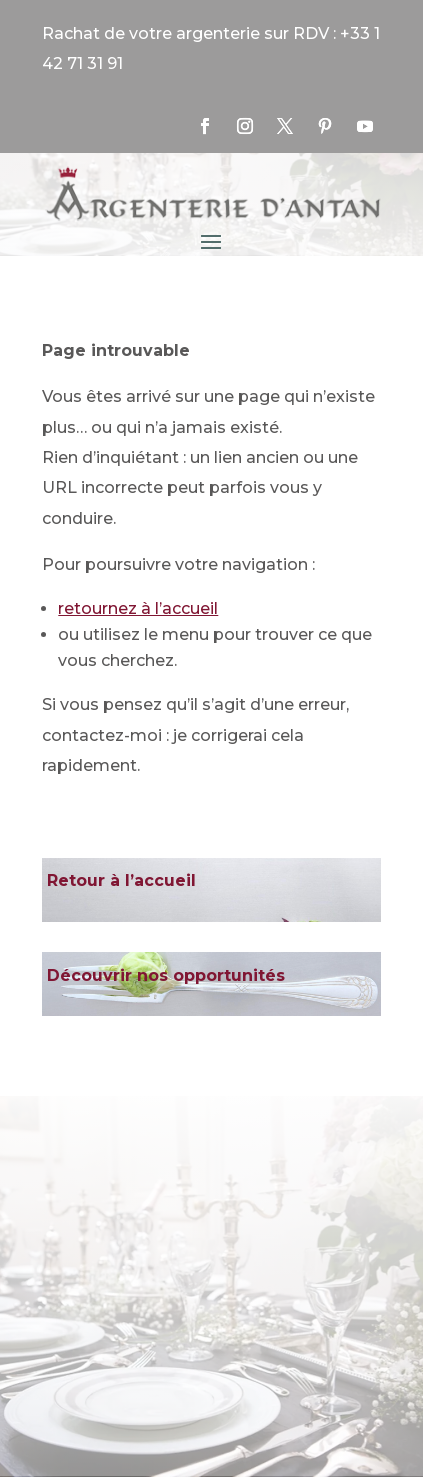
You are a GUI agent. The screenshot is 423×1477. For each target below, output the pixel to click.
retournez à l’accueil (138, 608)
